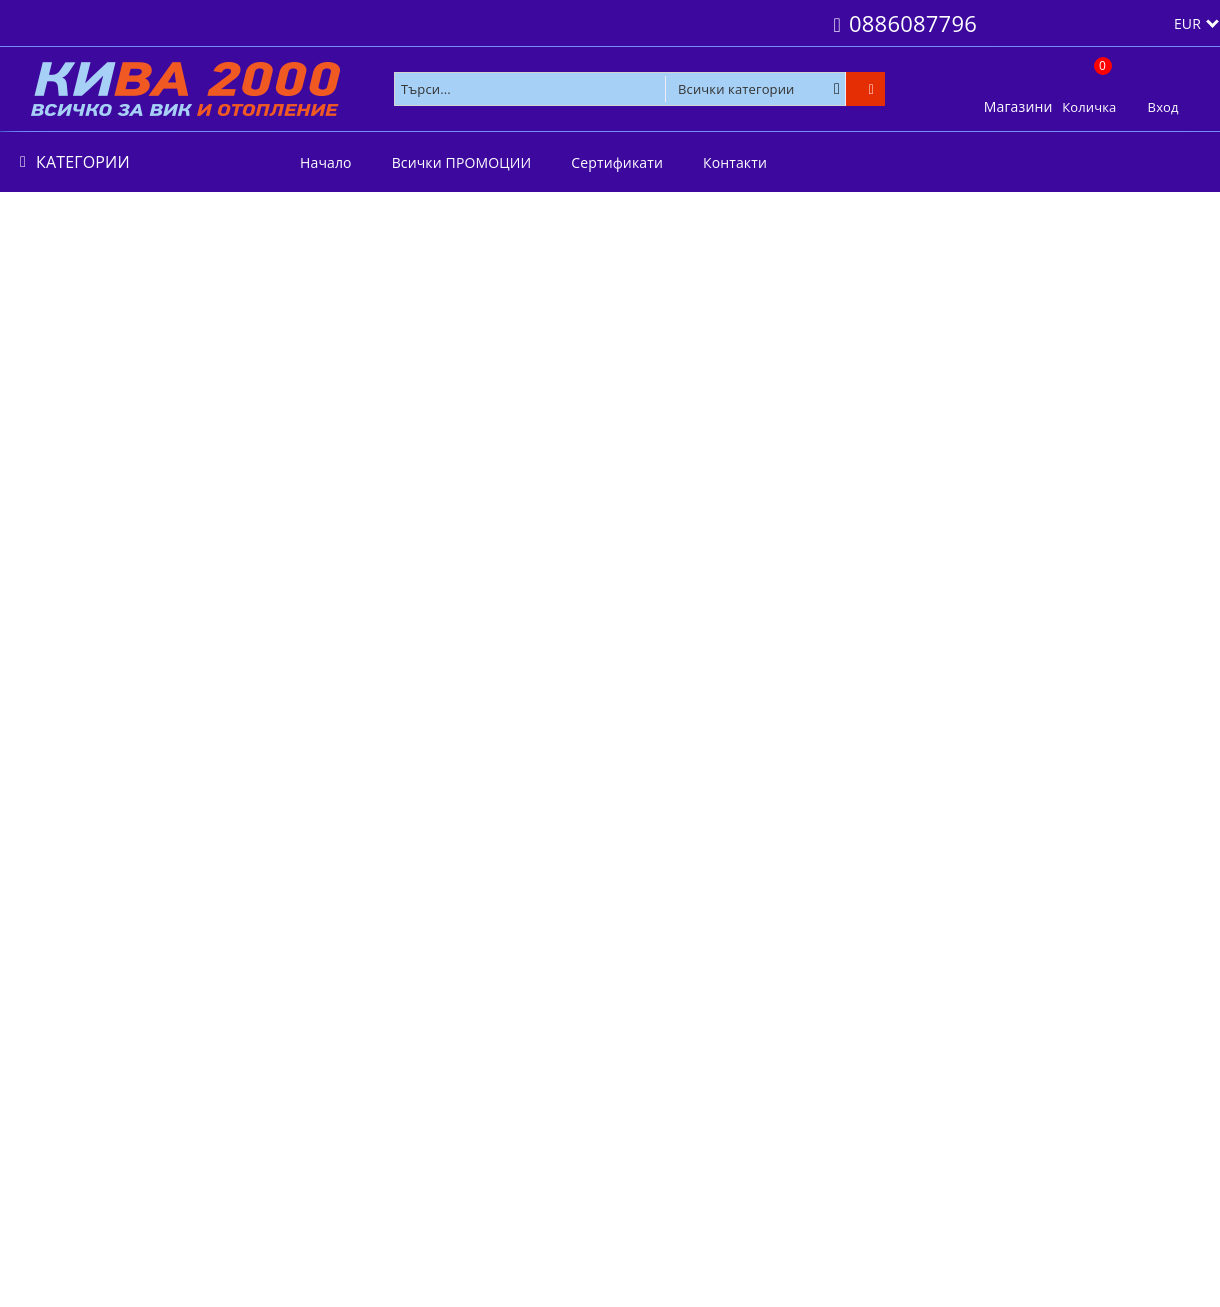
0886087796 (913, 23)
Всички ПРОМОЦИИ (462, 162)
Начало (326, 162)
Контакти (735, 162)
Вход (1163, 107)
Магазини (1018, 106)
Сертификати (617, 162)
